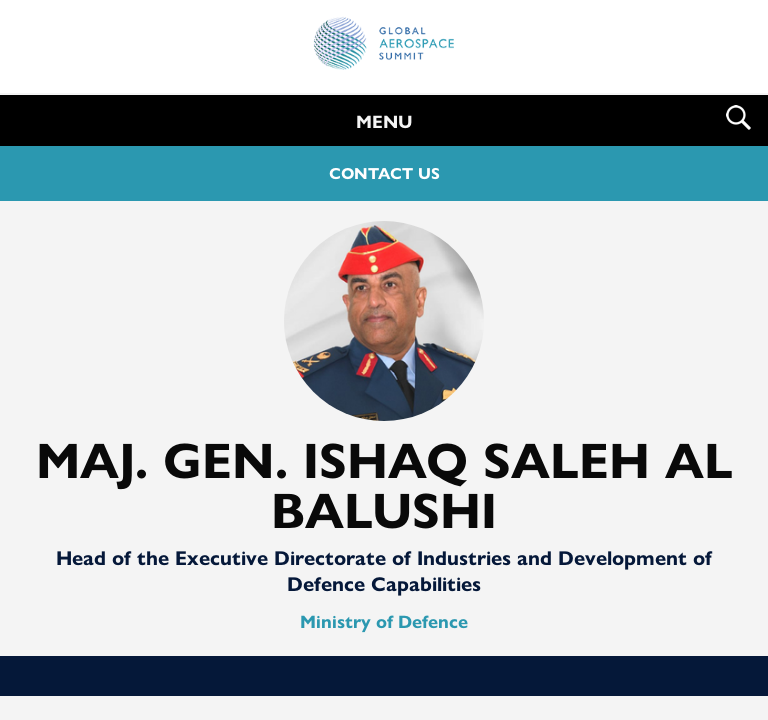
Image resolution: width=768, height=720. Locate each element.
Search (738, 117)
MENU (384, 122)
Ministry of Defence (384, 622)
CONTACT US (384, 173)
